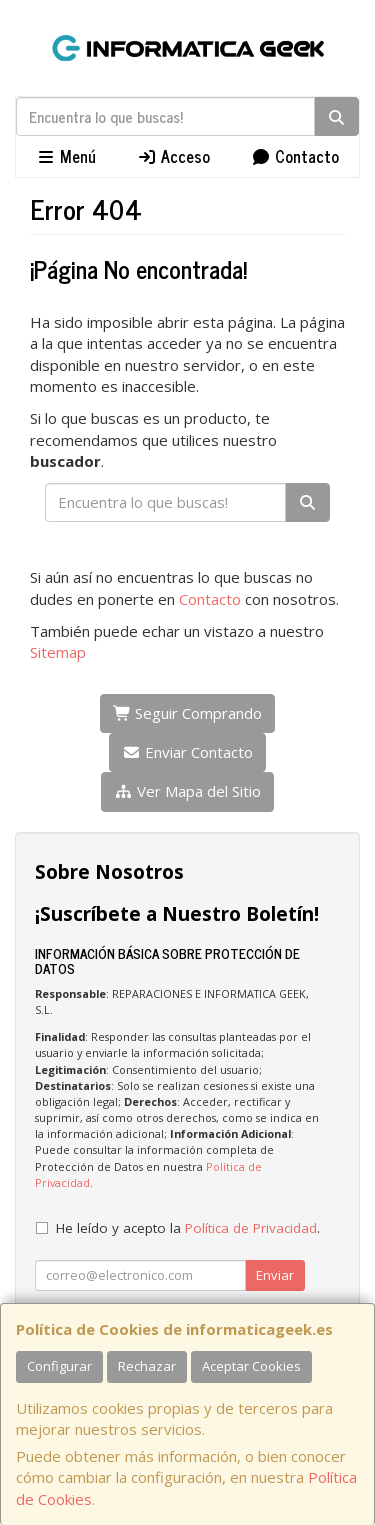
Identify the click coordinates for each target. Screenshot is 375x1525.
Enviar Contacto (187, 752)
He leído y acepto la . (188, 1228)
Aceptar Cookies (251, 1366)
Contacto (295, 156)
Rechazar (147, 1366)
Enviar (275, 1275)
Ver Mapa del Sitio (187, 791)
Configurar (59, 1366)
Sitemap (58, 652)
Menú (66, 156)
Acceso (173, 156)
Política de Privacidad (251, 1228)
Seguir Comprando (188, 713)
